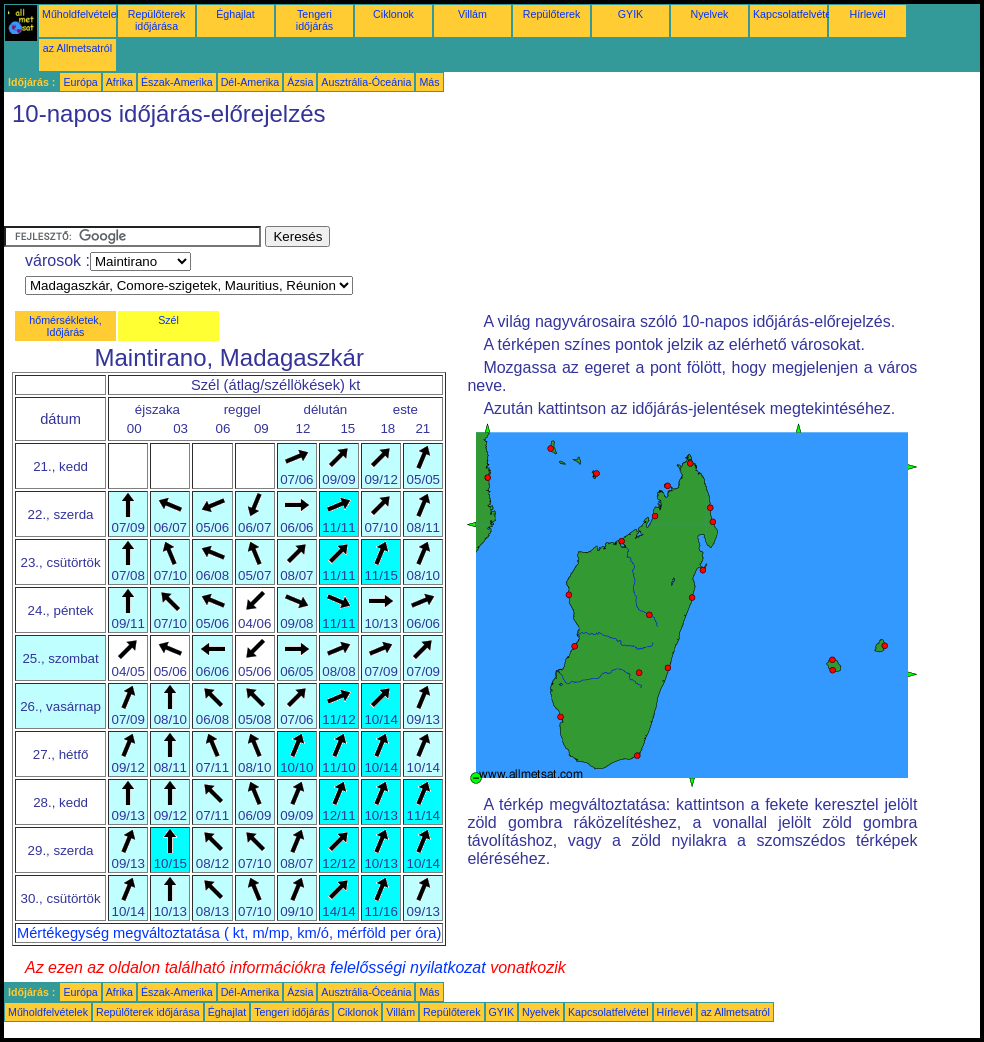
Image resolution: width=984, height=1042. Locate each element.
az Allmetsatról (77, 48)
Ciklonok (393, 14)
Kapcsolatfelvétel (793, 14)
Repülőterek (551, 14)
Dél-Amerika (250, 82)
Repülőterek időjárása (156, 20)
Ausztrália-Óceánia (366, 82)
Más (429, 82)
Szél (168, 320)
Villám (472, 14)
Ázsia (300, 82)
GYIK (630, 14)
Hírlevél (867, 14)
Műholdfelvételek (82, 14)
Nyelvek (710, 14)
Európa (80, 82)
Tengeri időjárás (314, 20)
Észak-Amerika (177, 82)
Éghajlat (235, 14)
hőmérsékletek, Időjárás (65, 326)
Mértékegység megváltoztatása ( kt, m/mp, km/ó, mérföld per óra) (229, 933)
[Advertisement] (368, 181)
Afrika (119, 82)
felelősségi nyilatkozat (408, 967)
